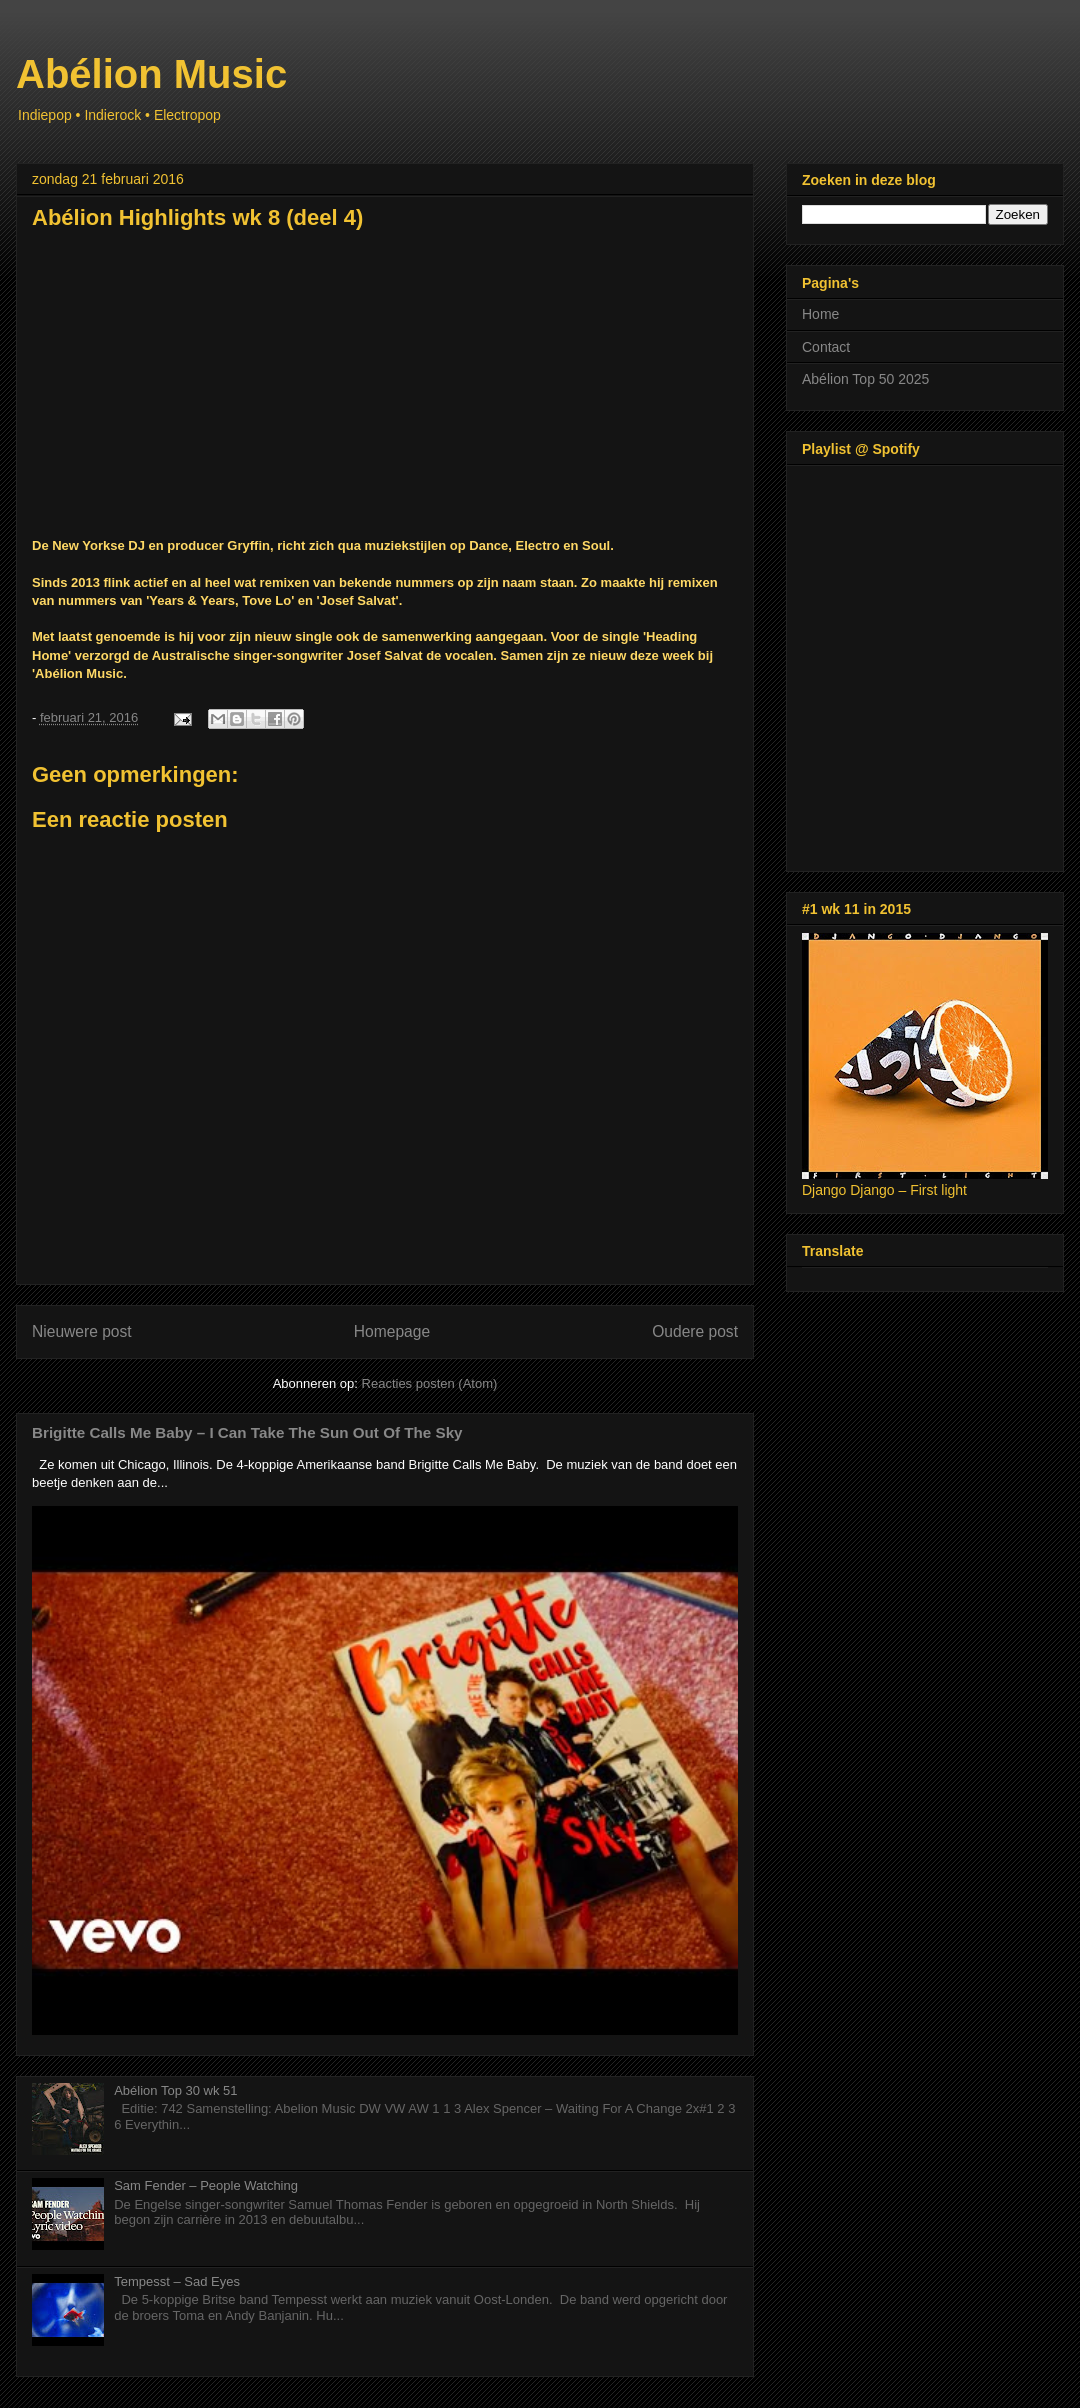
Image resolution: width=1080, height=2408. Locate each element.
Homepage (392, 1331)
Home (820, 314)
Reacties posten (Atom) (430, 1383)
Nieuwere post (82, 1331)
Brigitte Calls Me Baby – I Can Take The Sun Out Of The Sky (247, 1432)
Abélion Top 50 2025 (865, 379)
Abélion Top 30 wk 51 (175, 2090)
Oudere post (695, 1331)
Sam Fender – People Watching (206, 2185)
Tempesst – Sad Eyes (177, 2281)
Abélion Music (151, 74)
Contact (826, 347)
